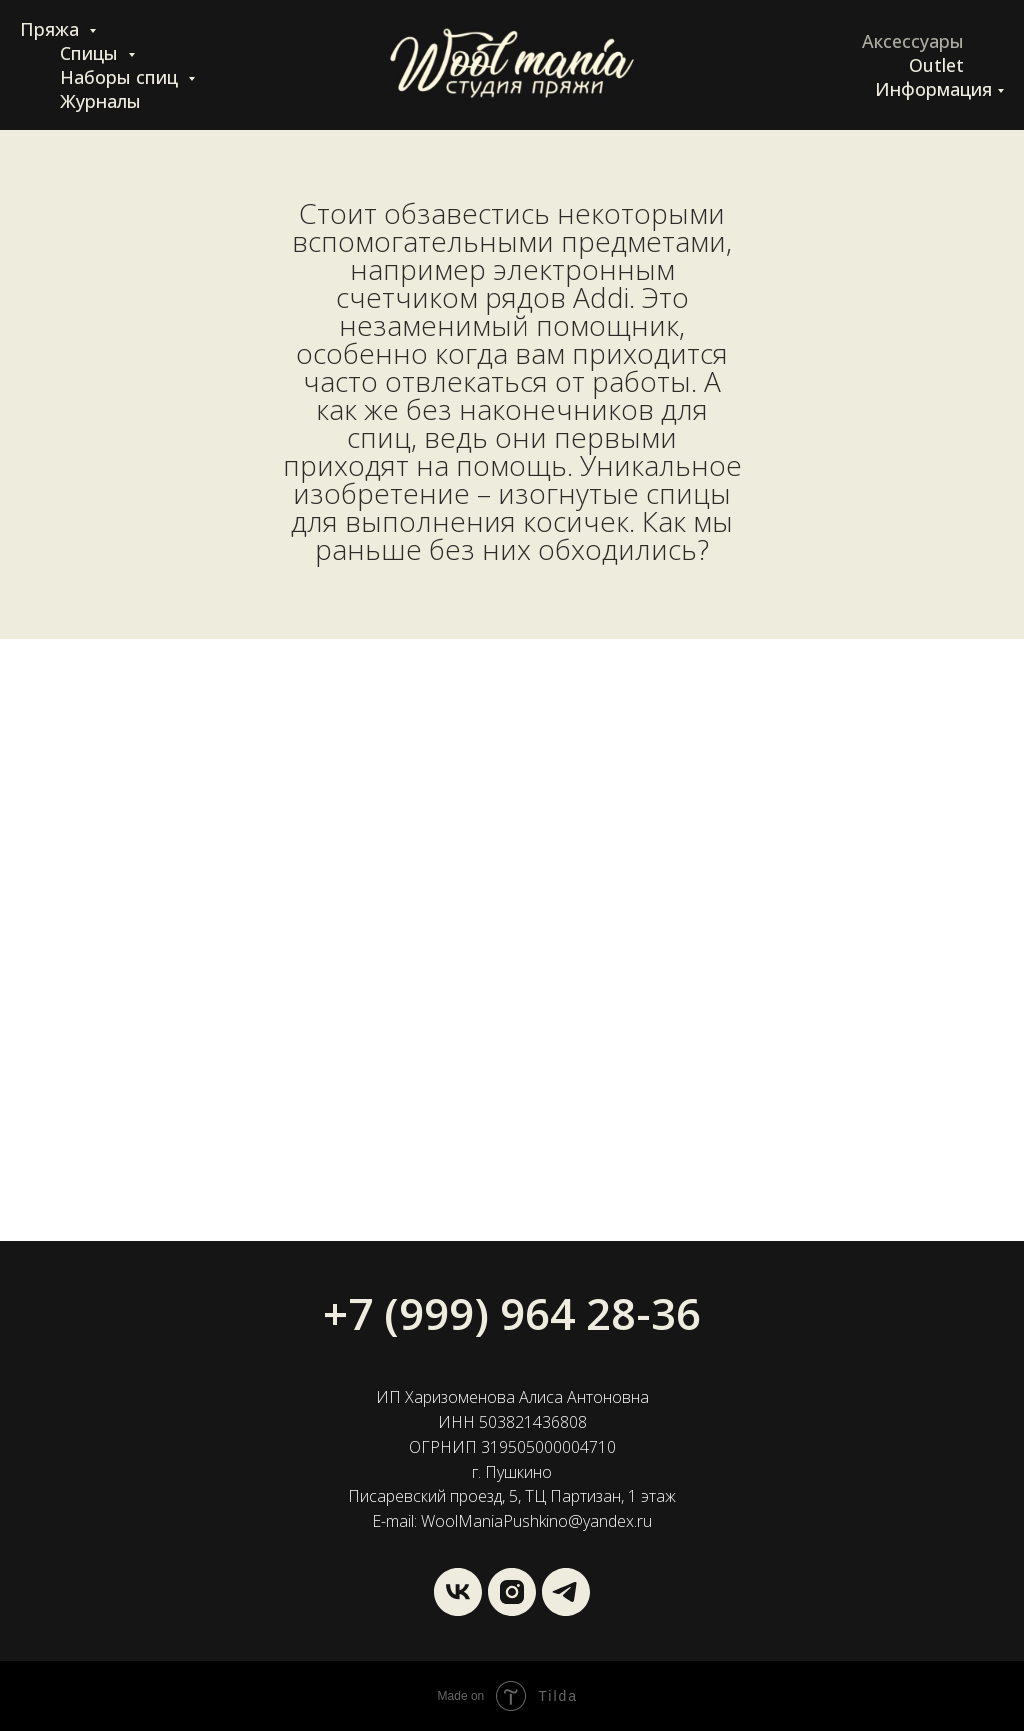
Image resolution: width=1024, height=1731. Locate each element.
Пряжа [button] (52, 29)
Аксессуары (913, 41)
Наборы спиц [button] (121, 77)
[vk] (458, 1592)
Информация (933, 89)
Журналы (100, 101)
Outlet (936, 65)
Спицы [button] (91, 53)
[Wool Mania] (566, 1592)
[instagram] (512, 1592)
